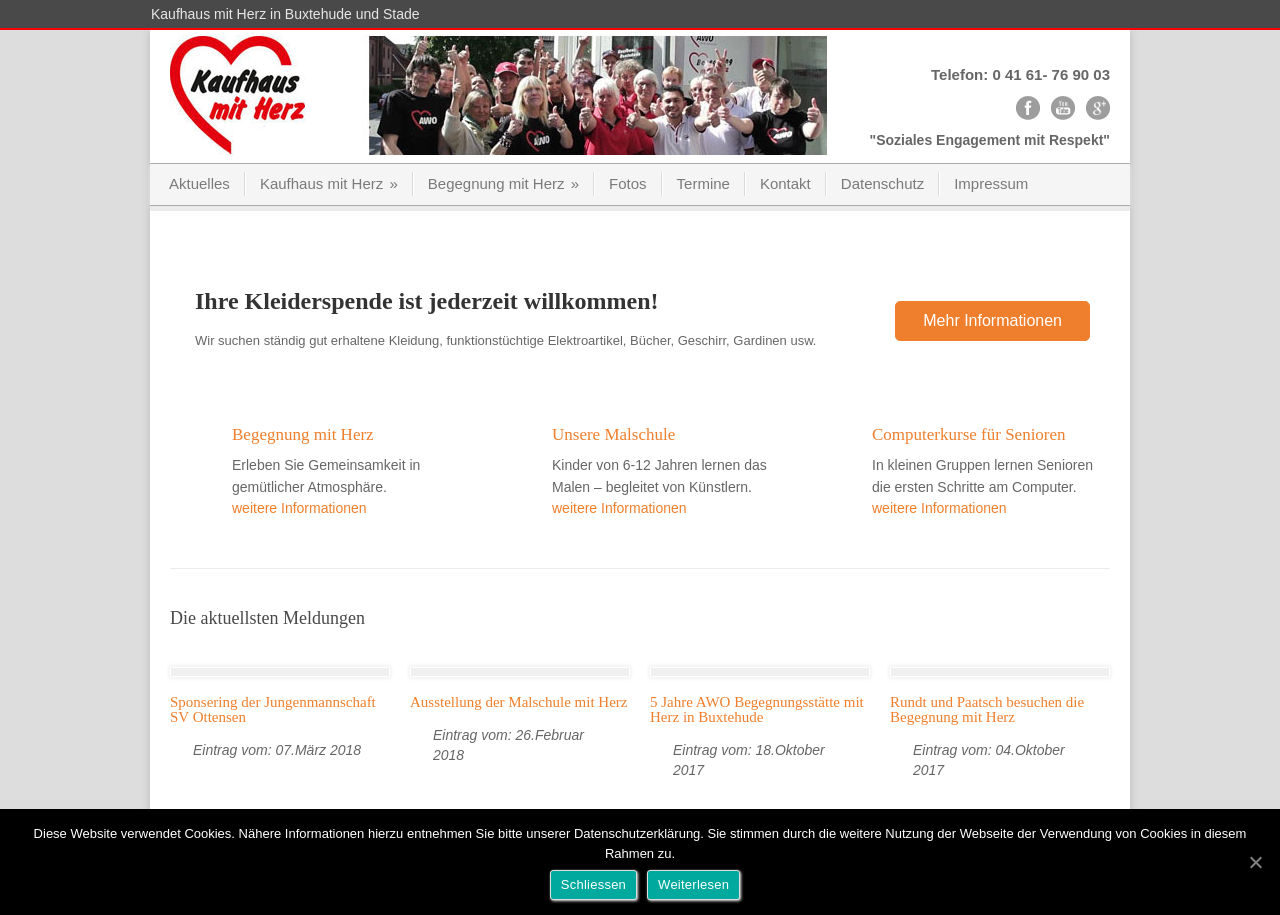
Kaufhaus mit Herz (329, 183)
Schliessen (593, 884)
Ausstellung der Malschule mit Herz (518, 702)
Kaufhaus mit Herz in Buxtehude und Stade (285, 14)
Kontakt (785, 183)
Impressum (991, 183)
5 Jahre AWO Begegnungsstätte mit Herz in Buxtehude (757, 709)
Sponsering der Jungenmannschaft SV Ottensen (273, 709)
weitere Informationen (299, 508)
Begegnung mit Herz (503, 183)
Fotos (628, 183)
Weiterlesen (693, 884)
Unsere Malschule (613, 434)
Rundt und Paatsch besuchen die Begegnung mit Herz (987, 709)
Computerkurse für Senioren (969, 434)
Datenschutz (882, 183)
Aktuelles (199, 183)
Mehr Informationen (992, 320)
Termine (703, 183)
